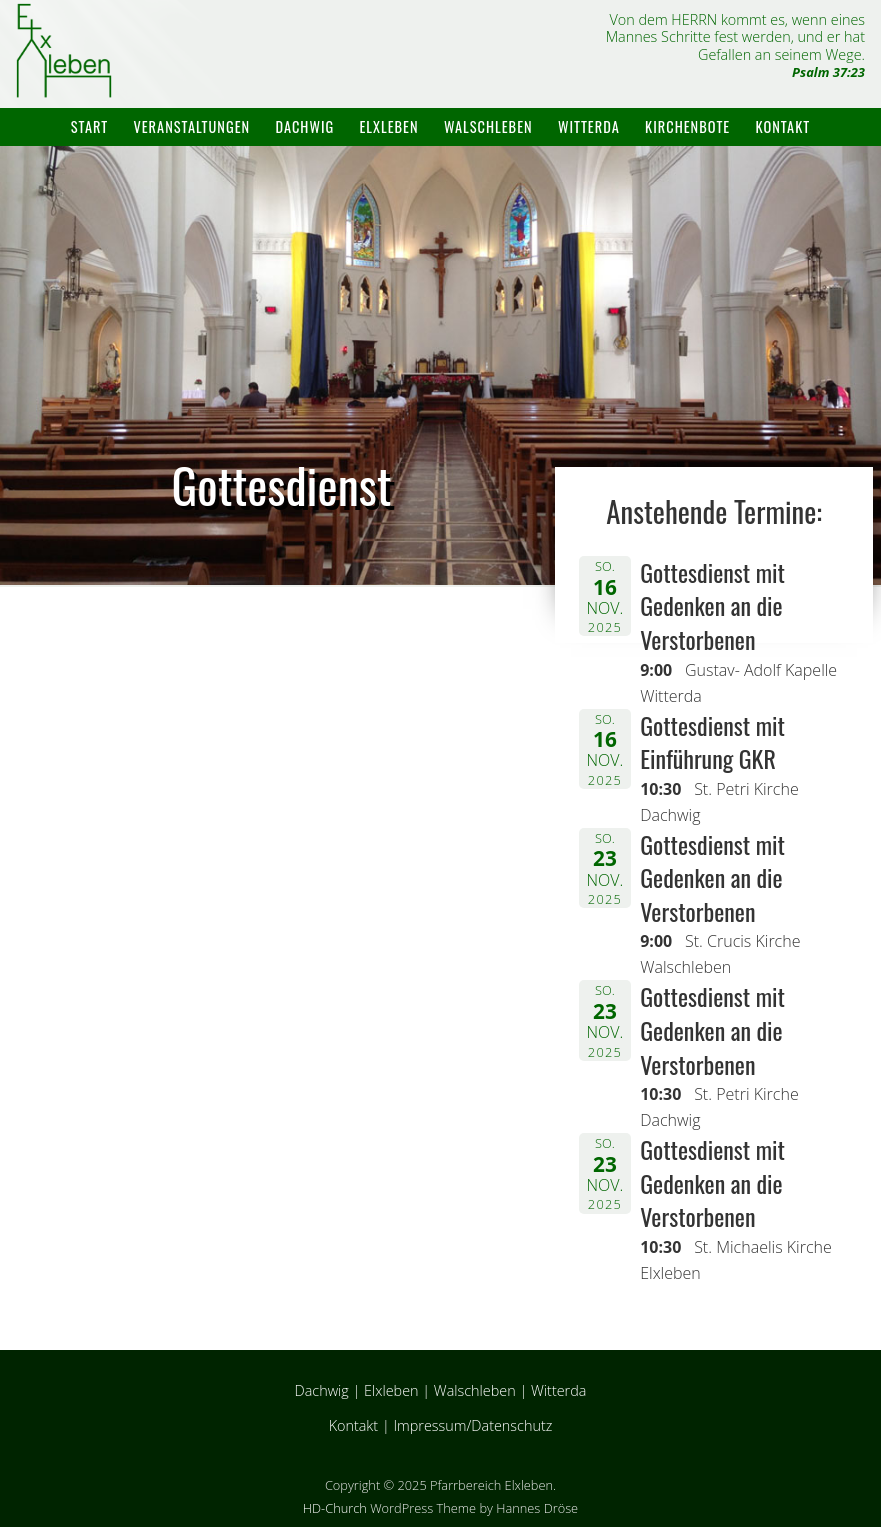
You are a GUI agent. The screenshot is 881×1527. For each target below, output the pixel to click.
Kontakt (783, 126)
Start (89, 126)
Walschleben (488, 126)
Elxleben (389, 126)
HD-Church (335, 1508)
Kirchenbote (687, 126)
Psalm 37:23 (828, 72)
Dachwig (304, 126)
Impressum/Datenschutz (472, 1425)
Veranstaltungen (191, 126)
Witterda (589, 126)
